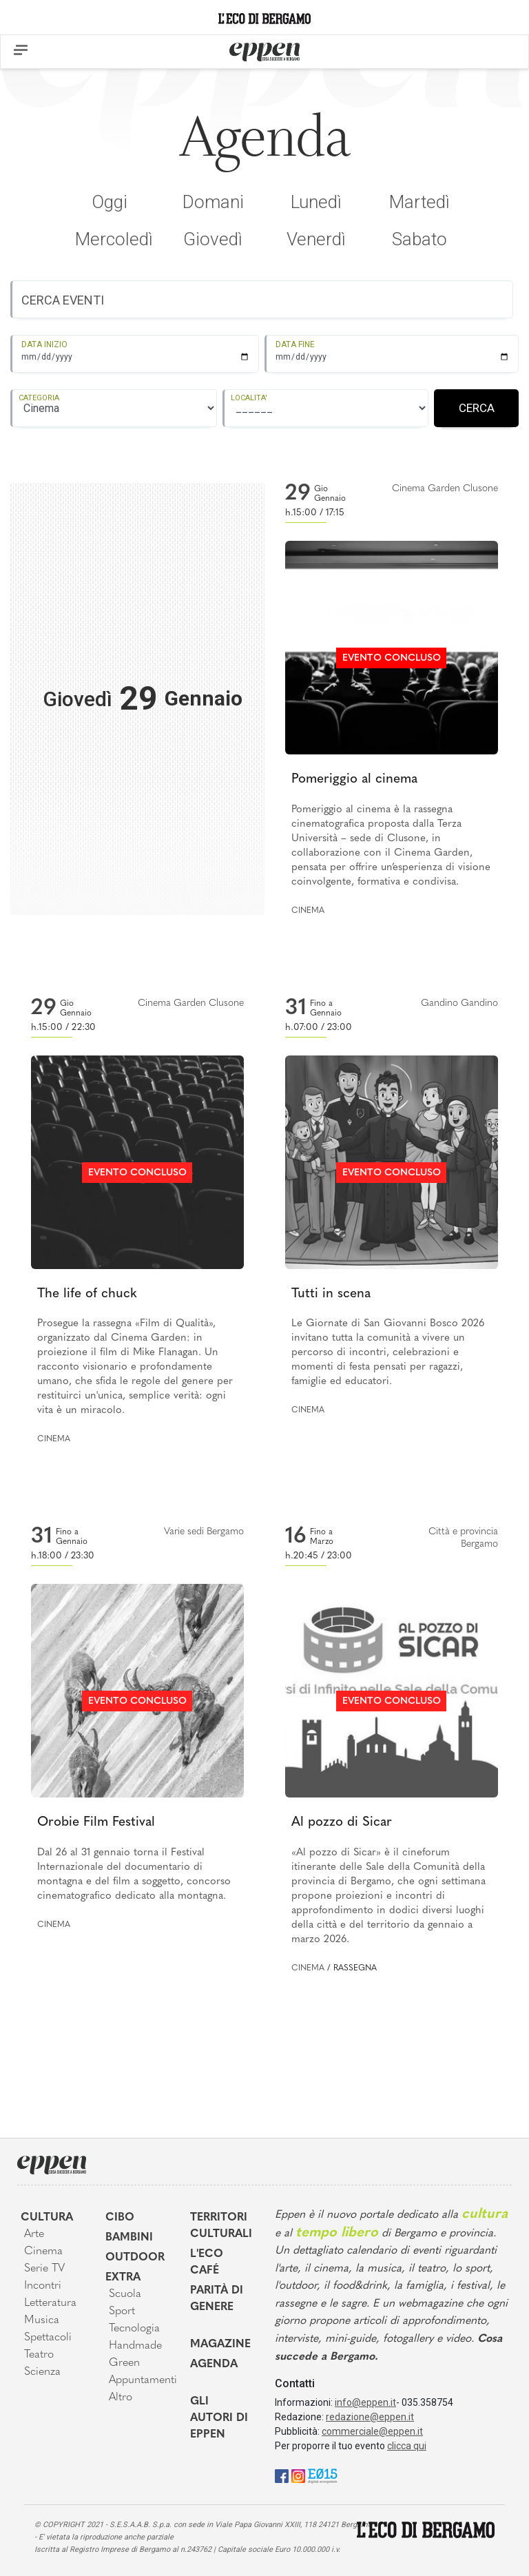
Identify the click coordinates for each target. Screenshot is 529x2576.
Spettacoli (48, 2337)
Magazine (220, 2344)
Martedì (419, 202)
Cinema (307, 911)
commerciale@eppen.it (372, 2431)
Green (124, 2363)
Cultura (47, 2217)
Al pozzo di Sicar (341, 1822)
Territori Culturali (221, 2226)
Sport (122, 2311)
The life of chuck (87, 1294)
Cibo (119, 2217)
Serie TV (44, 2268)
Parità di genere (216, 2299)
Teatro (39, 2354)
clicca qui (406, 2445)
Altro (120, 2397)
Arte (34, 2234)
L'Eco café (206, 2262)
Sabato (419, 239)
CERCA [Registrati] (477, 408)
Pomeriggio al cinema (354, 779)
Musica (41, 2320)
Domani (213, 202)
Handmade (135, 2345)
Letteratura (50, 2303)
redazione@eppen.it (370, 2416)
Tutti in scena (331, 1294)
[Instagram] (298, 2475)
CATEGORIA (39, 397)
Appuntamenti (139, 2380)
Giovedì (212, 239)
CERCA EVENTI (62, 300)
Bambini (129, 2237)
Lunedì (316, 202)
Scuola (125, 2294)
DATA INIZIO (44, 344)
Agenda (214, 2364)
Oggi (109, 202)
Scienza (42, 2372)
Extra (123, 2277)
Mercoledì (114, 239)
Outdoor (135, 2257)
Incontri (42, 2285)
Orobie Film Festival (96, 1822)
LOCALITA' (249, 397)
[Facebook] (282, 2475)
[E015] (323, 2475)
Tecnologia (134, 2328)
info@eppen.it (365, 2402)
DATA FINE (295, 344)
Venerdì (316, 239)
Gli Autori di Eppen (219, 2418)
